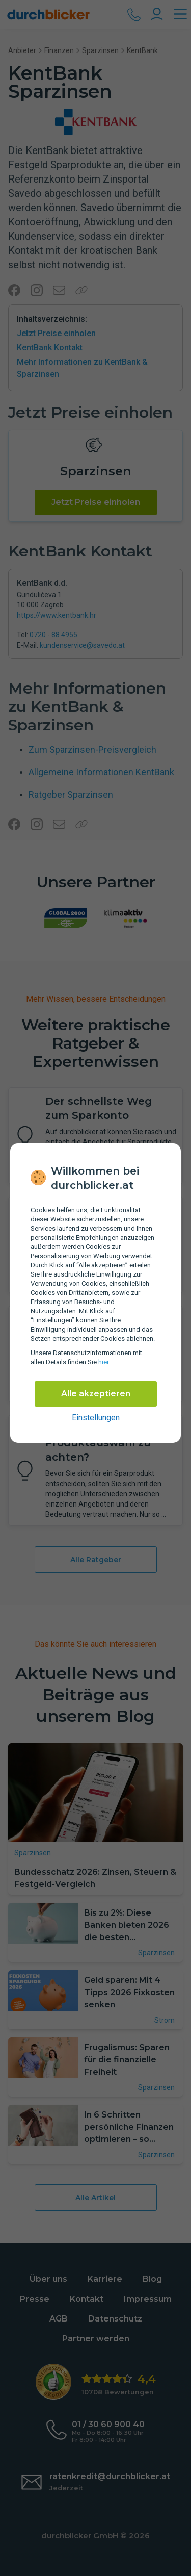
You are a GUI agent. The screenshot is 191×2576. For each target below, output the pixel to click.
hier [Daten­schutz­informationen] (103, 1362)
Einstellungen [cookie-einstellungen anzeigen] (96, 1417)
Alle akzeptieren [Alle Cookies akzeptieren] (95, 1393)
